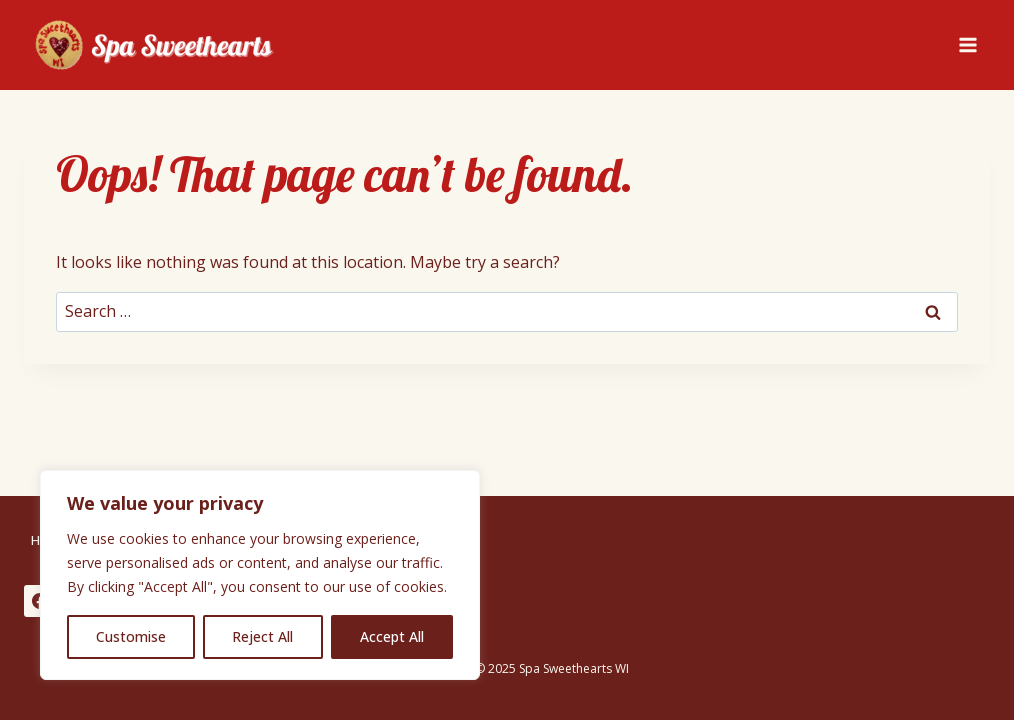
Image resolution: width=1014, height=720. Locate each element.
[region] (260, 575)
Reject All (262, 636)
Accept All (392, 636)
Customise (131, 636)
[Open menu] (967, 44)
